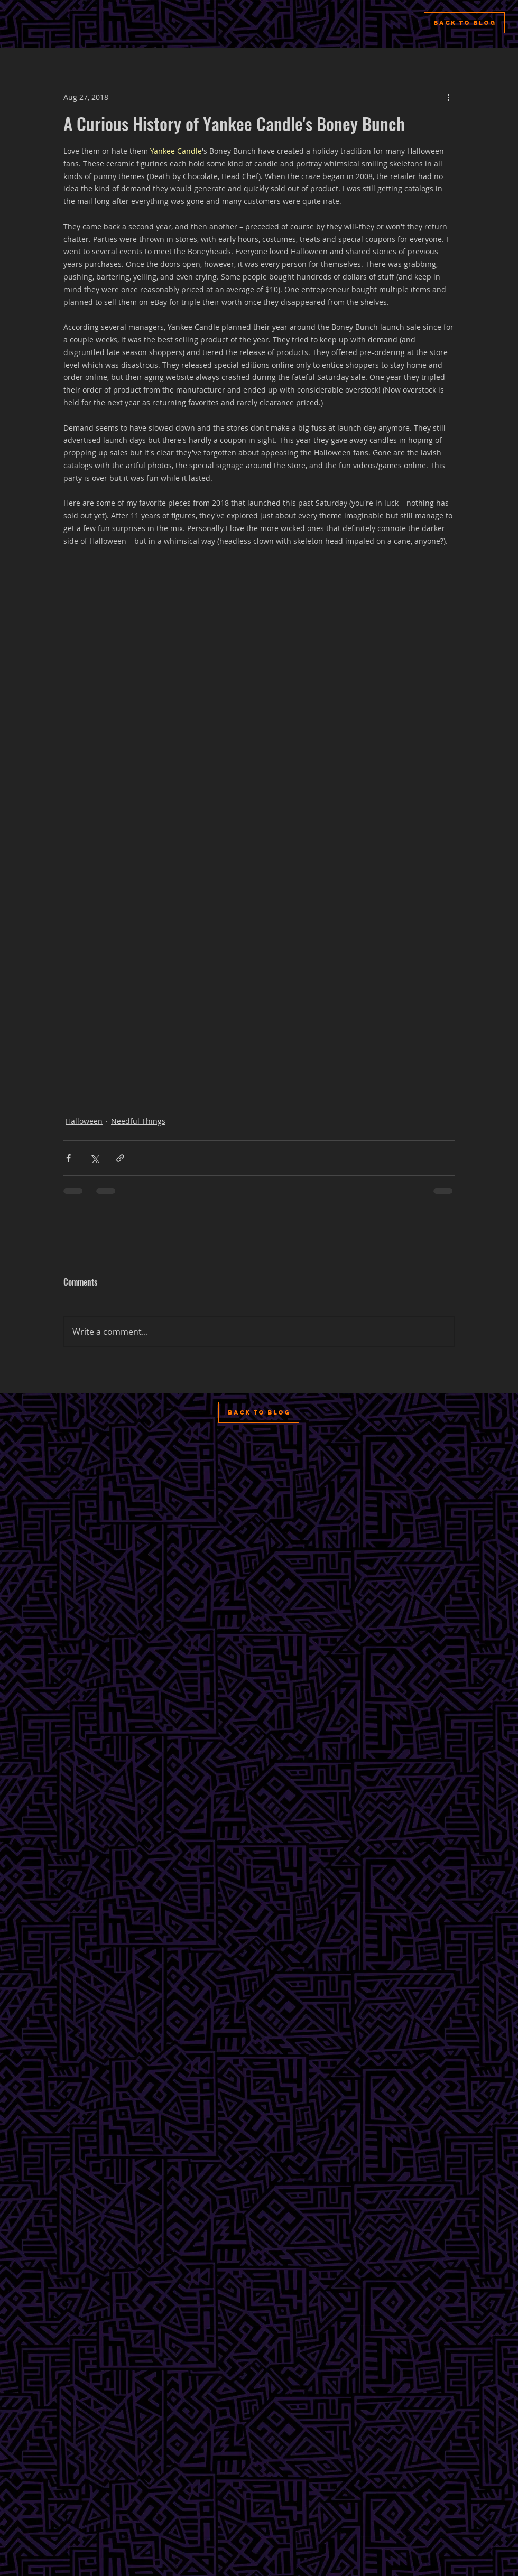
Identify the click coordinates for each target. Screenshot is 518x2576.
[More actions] (448, 96)
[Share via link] (120, 1158)
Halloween (84, 1121)
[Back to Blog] (464, 22)
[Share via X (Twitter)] (94, 1158)
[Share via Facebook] (68, 1158)
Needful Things (138, 1121)
